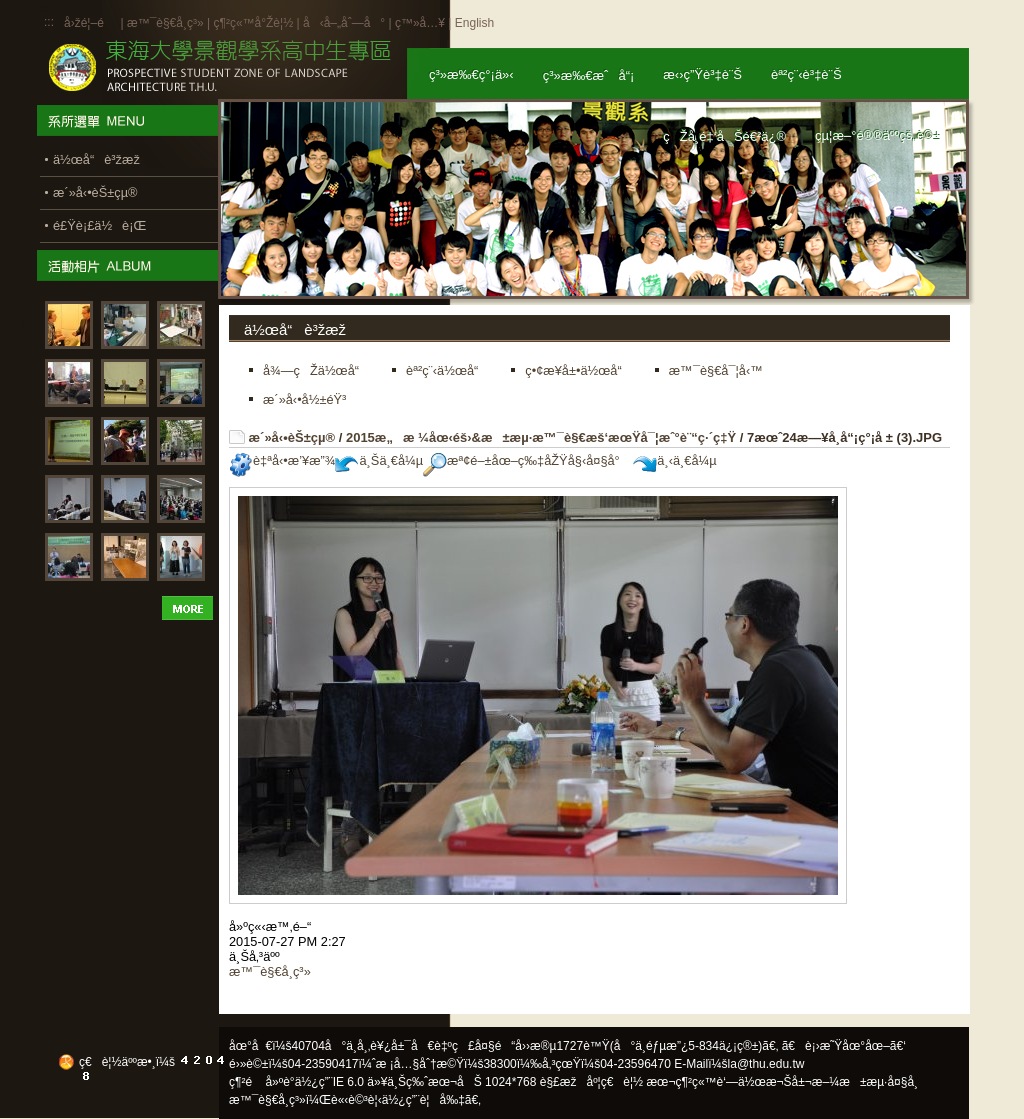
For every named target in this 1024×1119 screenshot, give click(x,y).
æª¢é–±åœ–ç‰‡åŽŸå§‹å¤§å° (526, 460)
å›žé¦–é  (90, 23)
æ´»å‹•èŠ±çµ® (292, 437)
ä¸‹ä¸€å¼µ (674, 460)
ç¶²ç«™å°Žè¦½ (253, 23)
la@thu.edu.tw (766, 1064)
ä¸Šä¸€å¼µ (379, 460)
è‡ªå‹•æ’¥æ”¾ (282, 460)
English (474, 23)
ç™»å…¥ (420, 23)
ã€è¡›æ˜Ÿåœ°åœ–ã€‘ (844, 1046)
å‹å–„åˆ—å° (344, 23)
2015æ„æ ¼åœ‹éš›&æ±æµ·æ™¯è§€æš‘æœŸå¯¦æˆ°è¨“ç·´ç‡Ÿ (541, 437)
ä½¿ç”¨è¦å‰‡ (423, 1100)
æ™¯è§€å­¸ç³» (167, 23)
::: (49, 22)
